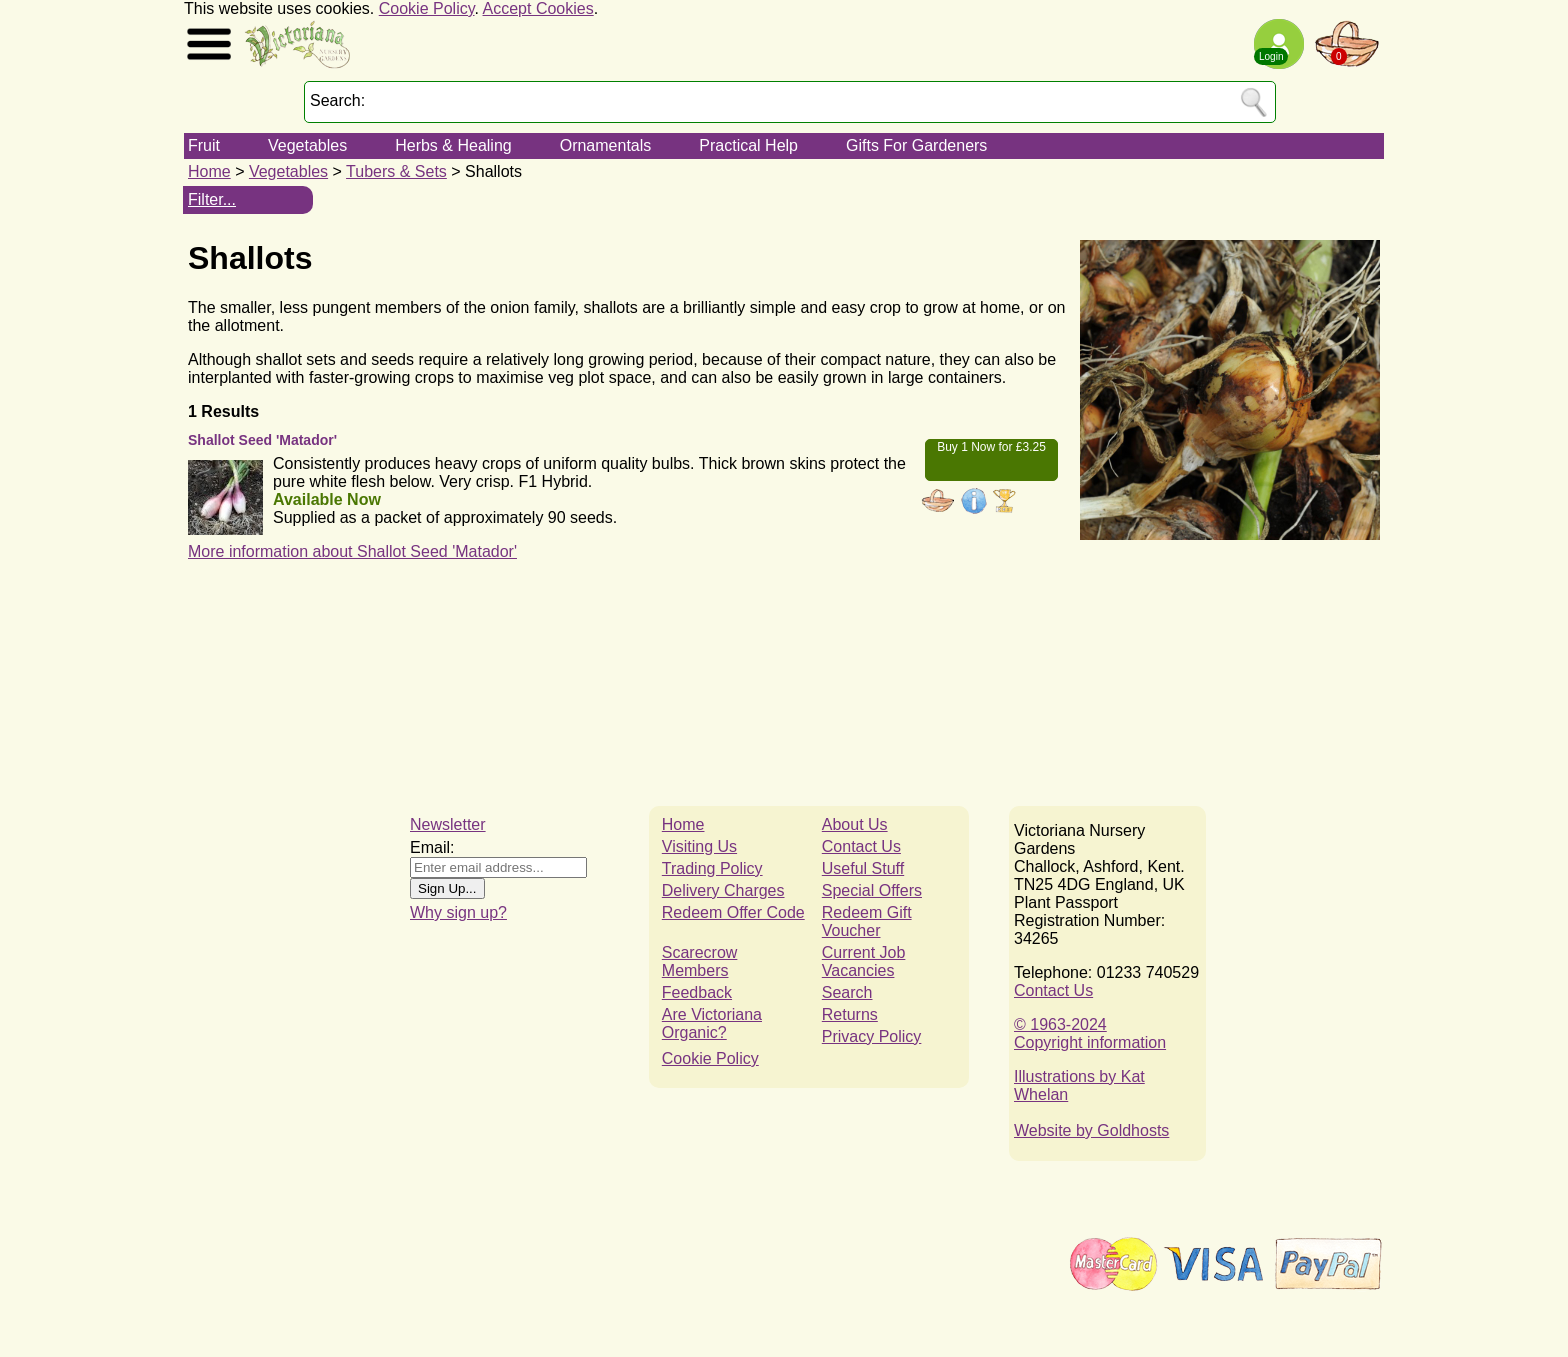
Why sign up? (458, 912)
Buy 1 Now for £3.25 (991, 447)
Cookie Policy (427, 8)
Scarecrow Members (700, 961)
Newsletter (448, 824)
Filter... (212, 199)
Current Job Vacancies (864, 961)
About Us (855, 824)
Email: (432, 847)
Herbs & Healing (453, 145)
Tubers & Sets (396, 171)
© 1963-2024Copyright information (1090, 1033)
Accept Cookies (538, 8)
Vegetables (307, 145)
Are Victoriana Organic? (712, 1023)
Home (209, 171)
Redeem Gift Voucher (867, 921)
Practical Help (748, 145)
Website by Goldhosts (1091, 1130)
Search (847, 992)
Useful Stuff (863, 868)
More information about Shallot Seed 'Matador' (352, 551)
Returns (850, 1014)
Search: (337, 100)
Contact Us (861, 846)
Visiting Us (699, 846)
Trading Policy (712, 868)
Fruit (204, 145)
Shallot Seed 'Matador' (262, 440)
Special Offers (872, 890)
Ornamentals (606, 145)
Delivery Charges (723, 890)
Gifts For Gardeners (916, 145)
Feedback (697, 992)
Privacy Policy (872, 1036)
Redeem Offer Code (733, 912)
